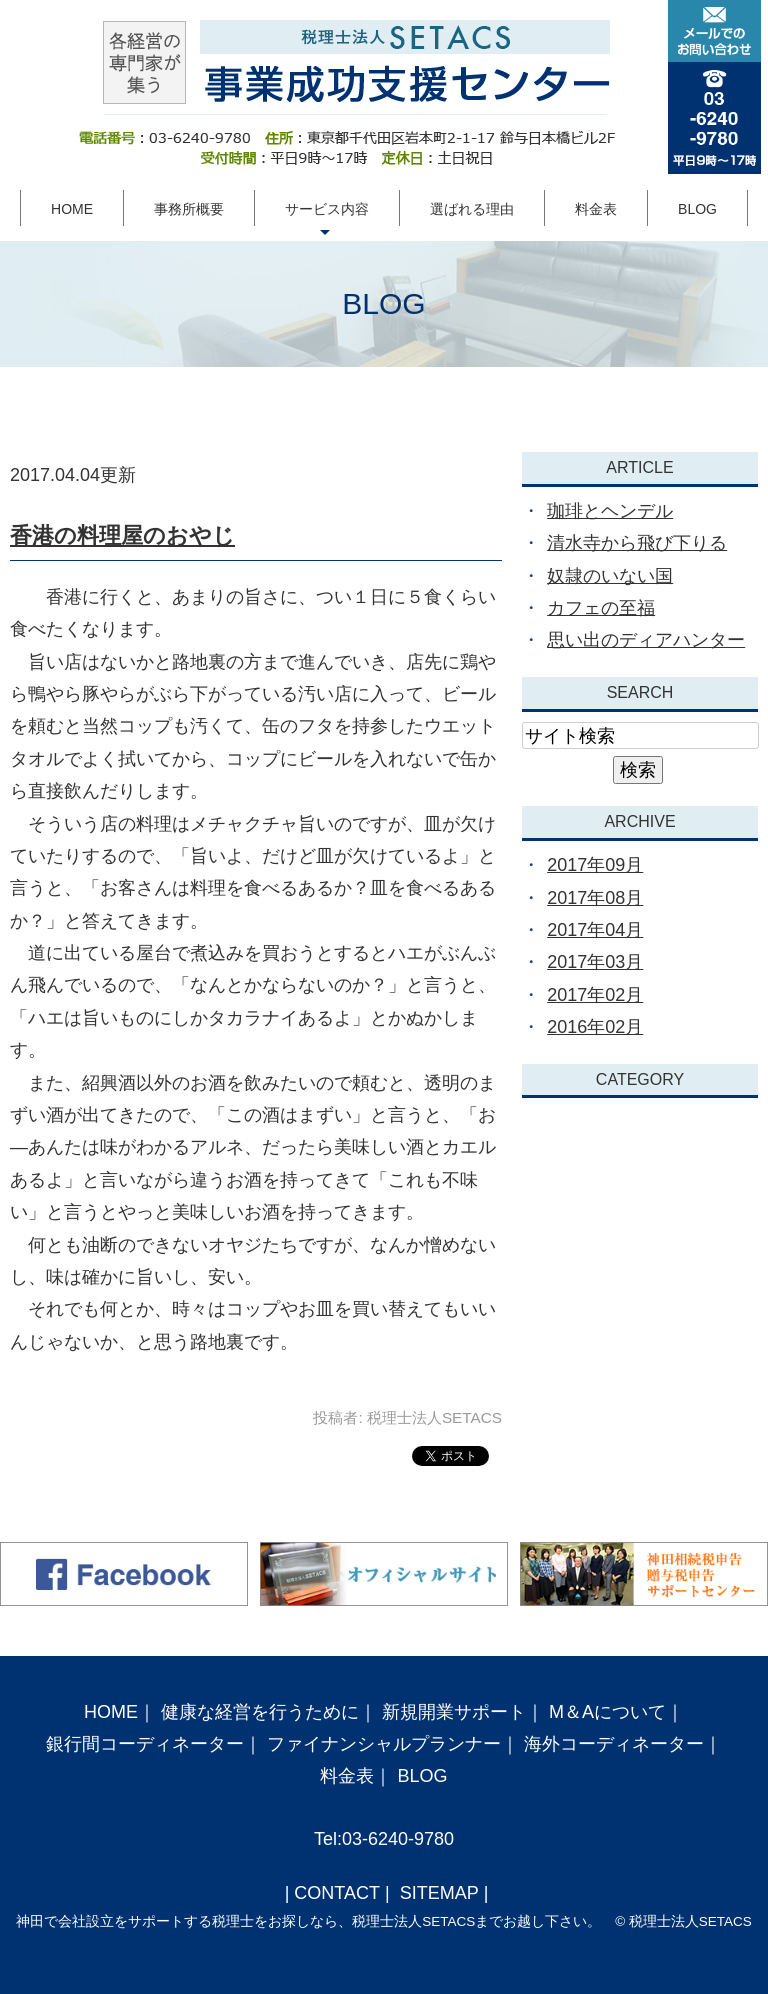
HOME (72, 209)
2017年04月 (595, 930)
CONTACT (337, 1893)
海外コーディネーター (614, 1744)
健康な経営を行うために (260, 1712)
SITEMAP (437, 1893)
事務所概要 (189, 209)
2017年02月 (595, 995)
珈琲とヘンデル (610, 511)
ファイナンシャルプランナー (384, 1744)
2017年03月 (595, 962)
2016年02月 (595, 1027)
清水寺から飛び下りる (637, 543)
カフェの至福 (601, 608)
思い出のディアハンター (646, 640)
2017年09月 (595, 865)
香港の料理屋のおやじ (122, 535)
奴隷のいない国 (610, 576)
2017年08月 (595, 898)
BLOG (697, 209)
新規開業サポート (454, 1712)
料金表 (596, 209)
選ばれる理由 (472, 209)
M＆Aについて (607, 1712)
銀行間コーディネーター (145, 1744)
